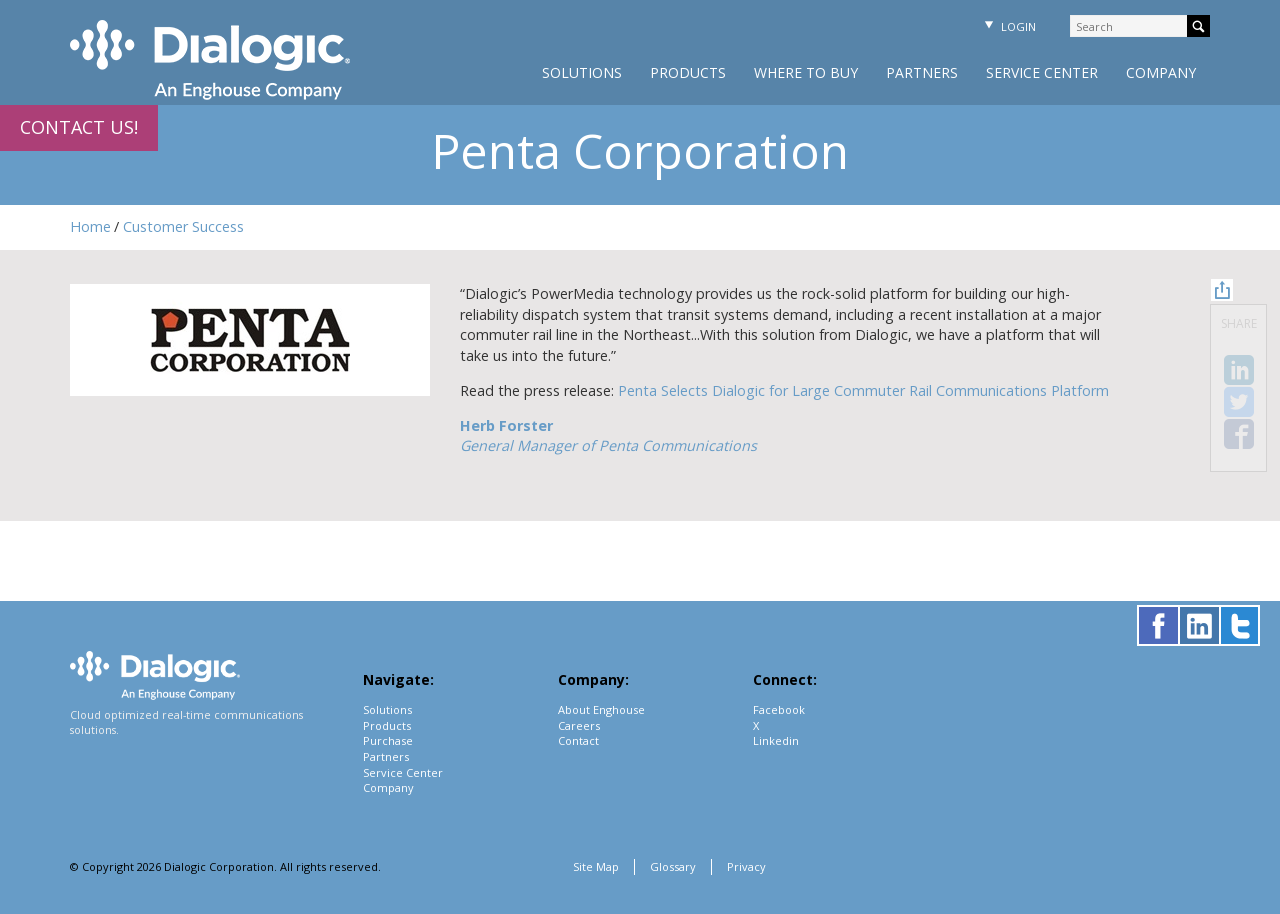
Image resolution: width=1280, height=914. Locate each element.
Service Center (1042, 72)
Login (1008, 26)
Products (688, 72)
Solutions (582, 72)
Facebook (779, 709)
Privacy (746, 866)
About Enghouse (601, 709)
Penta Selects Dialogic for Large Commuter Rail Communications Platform (863, 390)
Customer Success (183, 226)
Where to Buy (806, 72)
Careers (579, 725)
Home (90, 226)
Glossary (673, 866)
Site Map (596, 866)
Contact (578, 740)
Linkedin (776, 740)
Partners (922, 72)
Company (1161, 72)
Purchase (388, 740)
